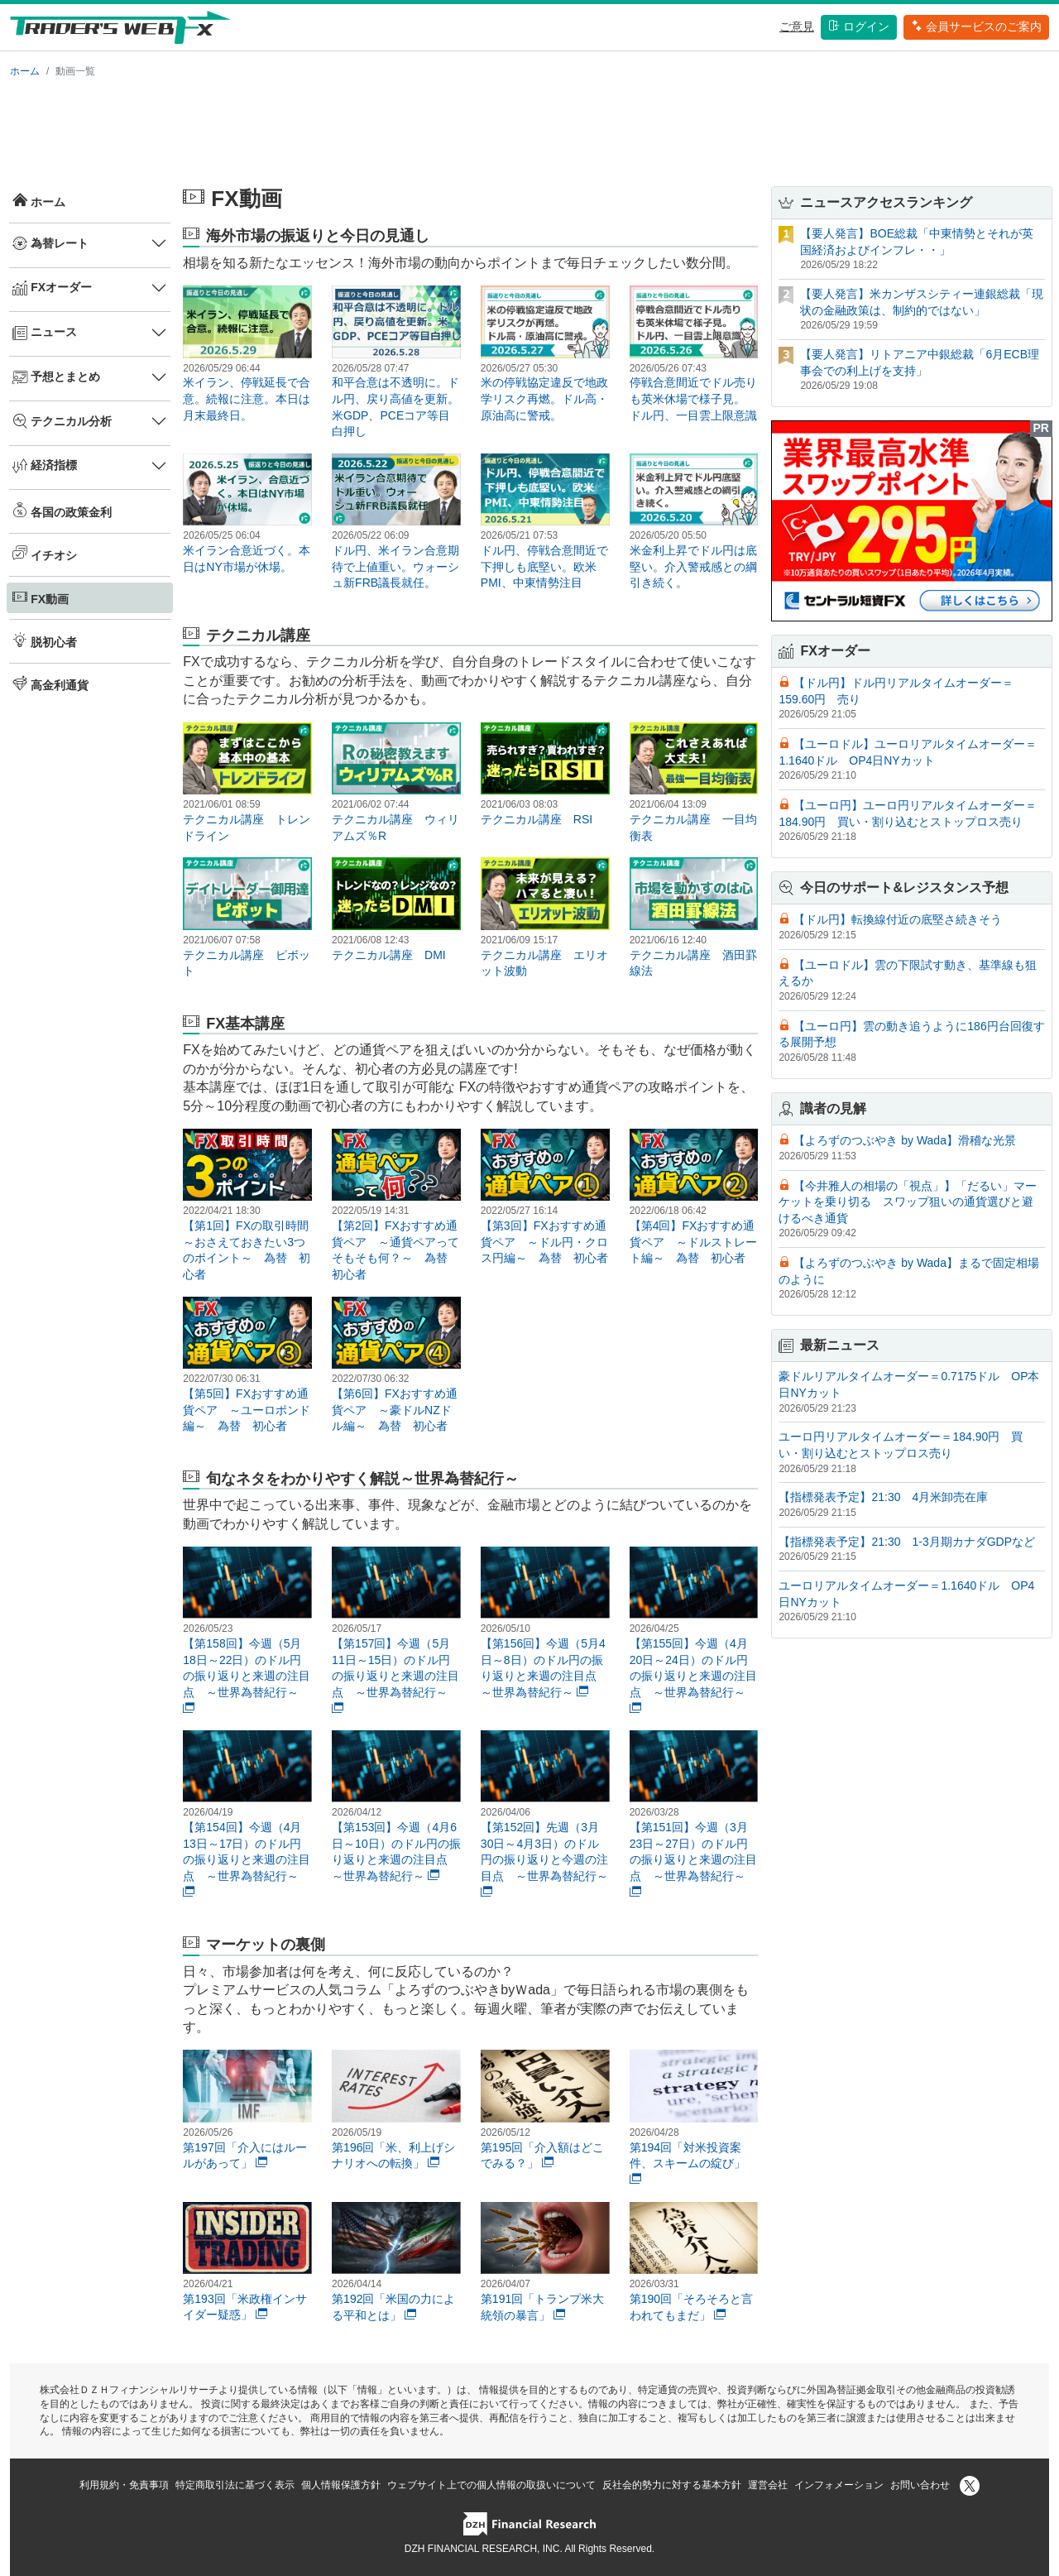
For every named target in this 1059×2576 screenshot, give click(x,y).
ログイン (858, 26)
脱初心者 (44, 640)
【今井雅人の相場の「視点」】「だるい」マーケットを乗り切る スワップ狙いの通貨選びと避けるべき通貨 (908, 1202)
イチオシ (44, 553)
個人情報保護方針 (341, 2485)
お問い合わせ (920, 2485)
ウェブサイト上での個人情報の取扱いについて (491, 2485)
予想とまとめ (56, 377)
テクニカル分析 (62, 421)
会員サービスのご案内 (976, 26)
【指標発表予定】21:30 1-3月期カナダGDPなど (907, 1541)
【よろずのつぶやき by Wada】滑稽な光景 (904, 1140)
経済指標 (44, 465)
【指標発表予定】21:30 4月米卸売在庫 (883, 1497)
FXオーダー (52, 288)
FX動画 (40, 597)
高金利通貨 (50, 683)
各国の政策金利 (62, 510)
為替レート (50, 243)
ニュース (44, 332)
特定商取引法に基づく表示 (235, 2485)
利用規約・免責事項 (124, 2485)
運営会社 (768, 2485)
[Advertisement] (529, 129)
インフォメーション (839, 2485)
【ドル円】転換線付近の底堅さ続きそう (897, 919)
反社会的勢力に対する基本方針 (671, 2485)
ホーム (25, 71)
